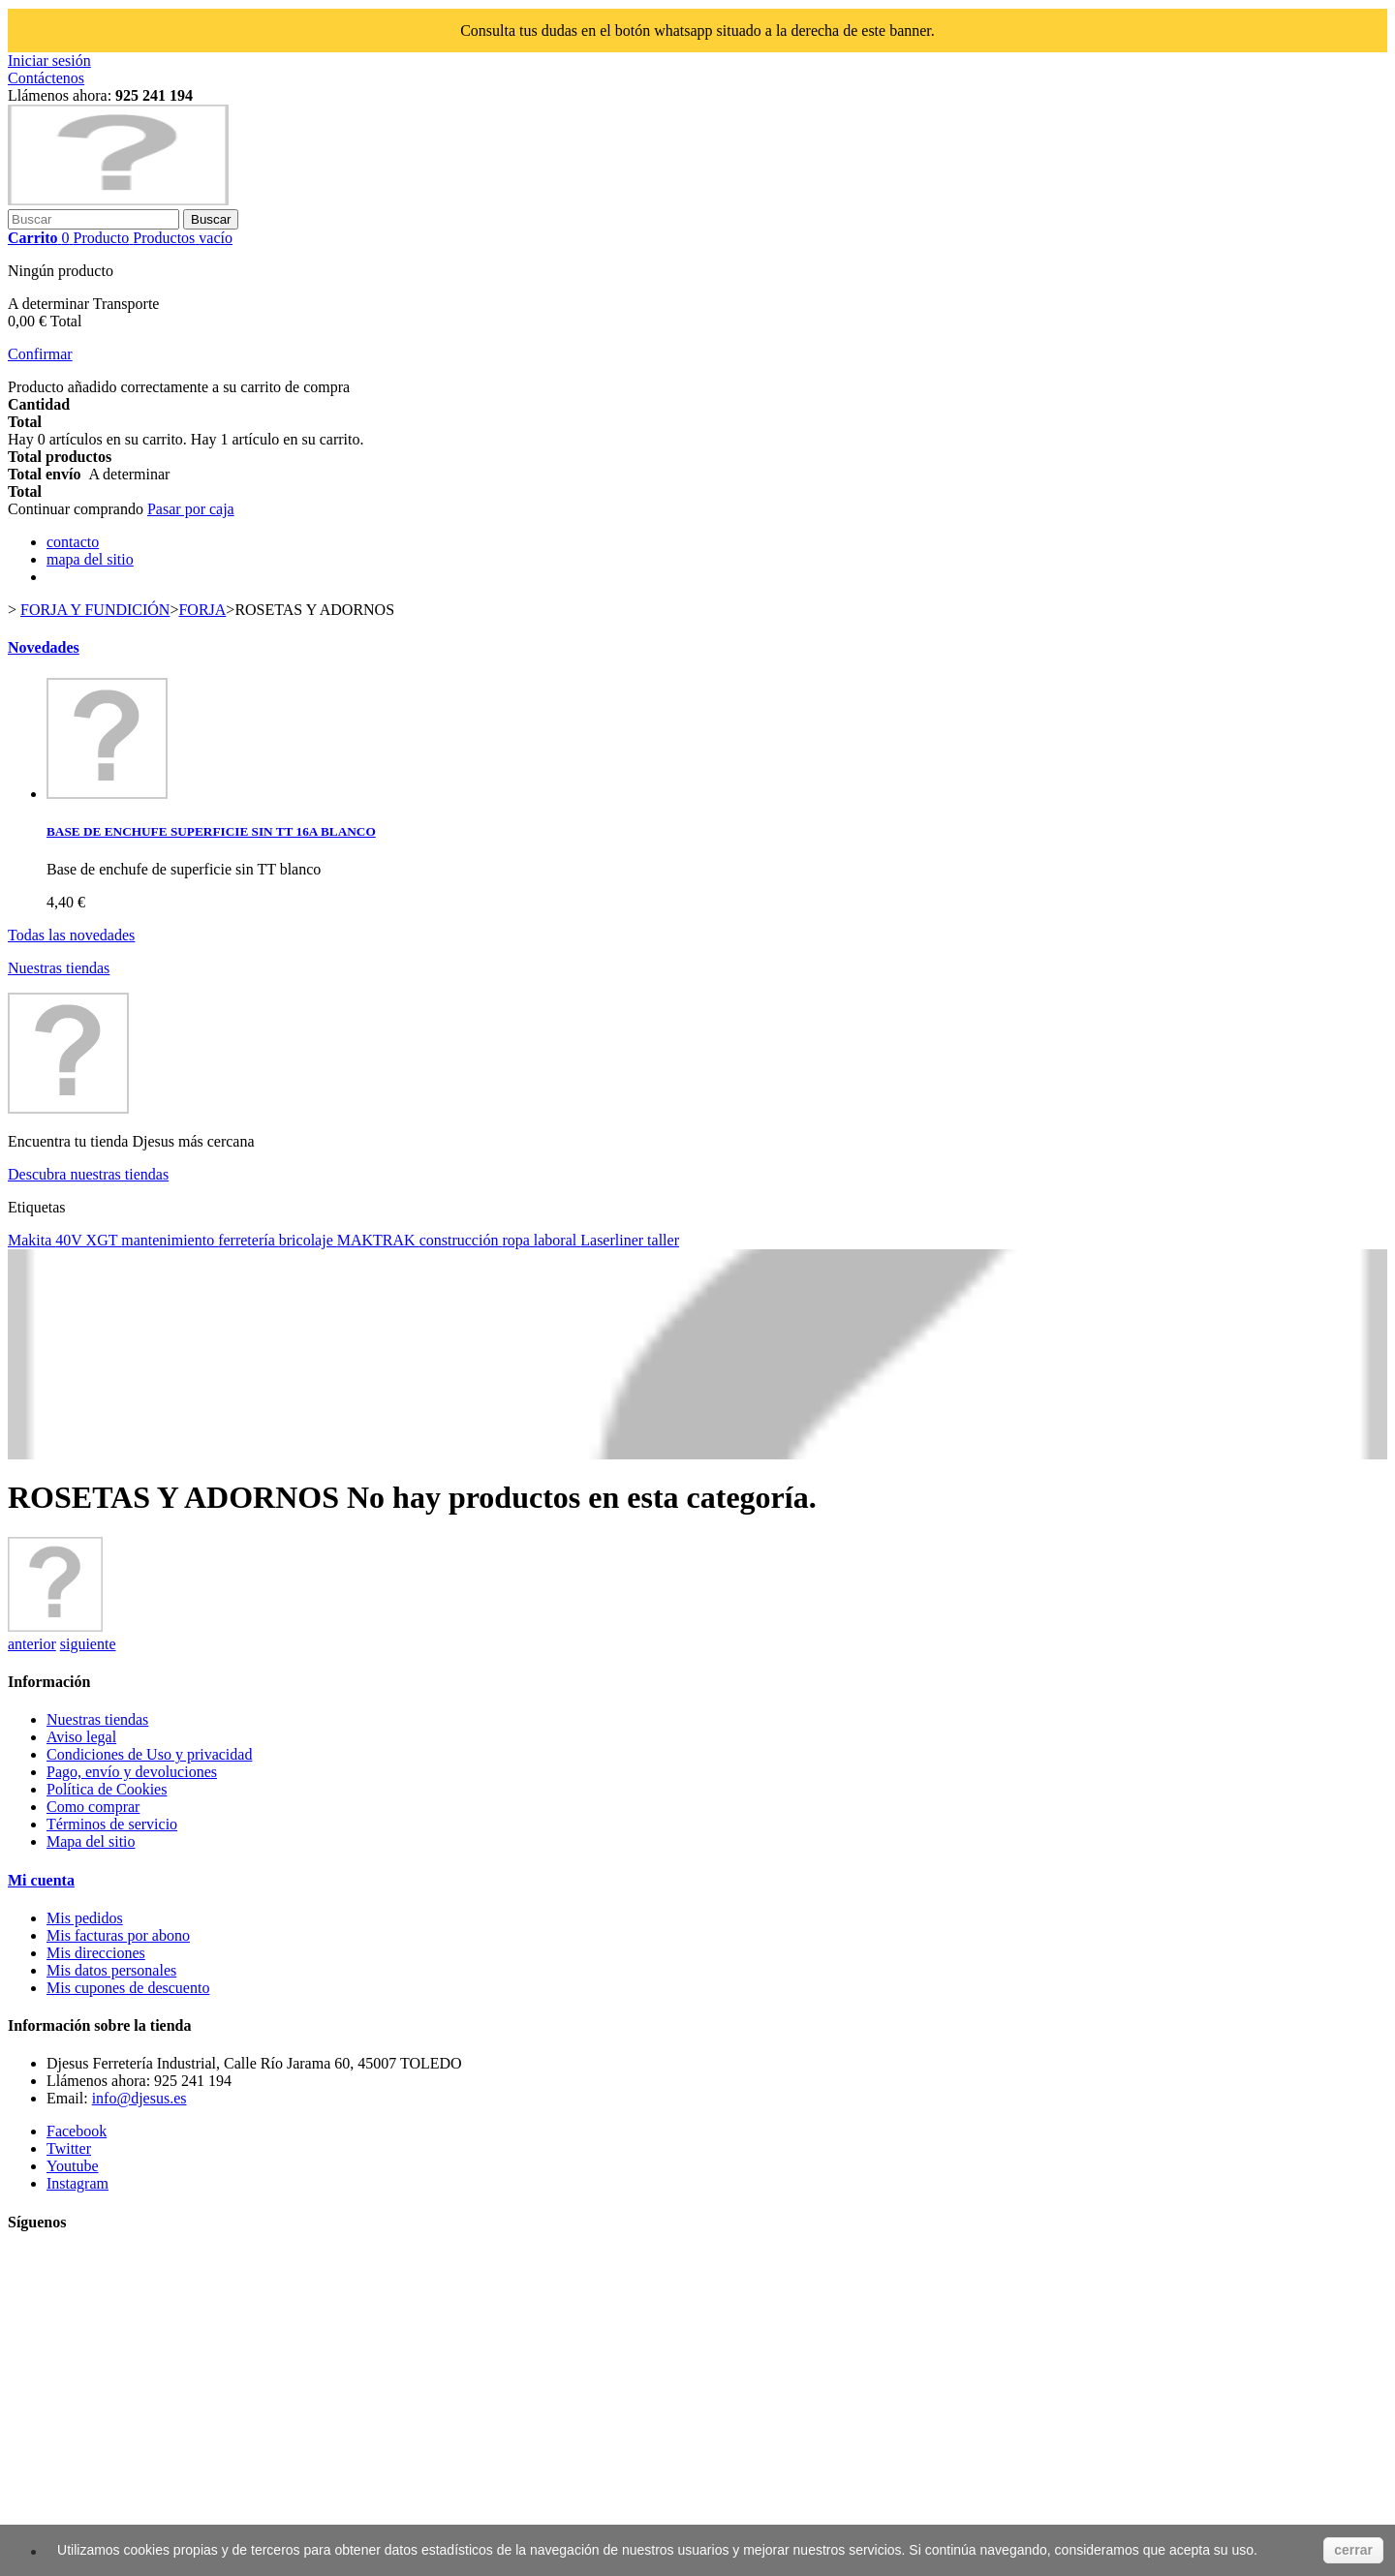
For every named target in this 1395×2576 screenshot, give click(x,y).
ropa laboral (541, 1240)
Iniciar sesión (49, 60)
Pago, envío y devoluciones (131, 1771)
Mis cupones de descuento (127, 1987)
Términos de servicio (111, 1824)
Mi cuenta (41, 1880)
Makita (31, 1240)
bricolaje (308, 1240)
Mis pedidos (84, 1918)
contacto (72, 542)
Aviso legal (81, 1737)
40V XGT (88, 1240)
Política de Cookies (106, 1789)
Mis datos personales (111, 1970)
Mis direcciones (95, 1953)
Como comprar (93, 1806)
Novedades (43, 647)
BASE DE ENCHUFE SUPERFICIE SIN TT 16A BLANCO (211, 831)
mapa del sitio (90, 559)
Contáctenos (46, 78)
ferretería (248, 1240)
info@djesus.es (139, 2098)
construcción (461, 1240)
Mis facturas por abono (118, 1935)
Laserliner (613, 1240)
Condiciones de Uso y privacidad (149, 1754)
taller (663, 1240)
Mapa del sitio (91, 1841)
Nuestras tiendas (58, 968)
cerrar (1353, 2550)
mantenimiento (169, 1240)
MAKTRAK (378, 1240)
